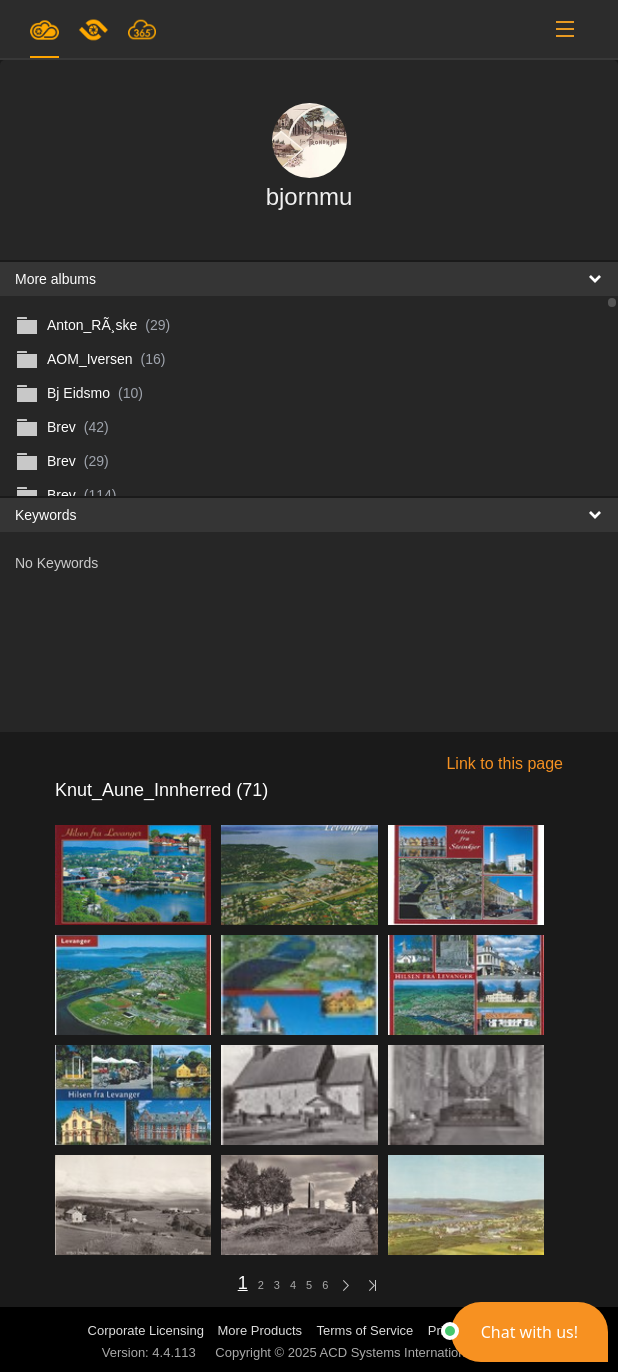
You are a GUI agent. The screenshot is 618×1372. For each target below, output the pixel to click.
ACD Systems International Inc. (410, 1352)
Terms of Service (365, 1330)
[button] (529, 1332)
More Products (260, 1330)
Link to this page (504, 763)
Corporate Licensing (148, 1330)
